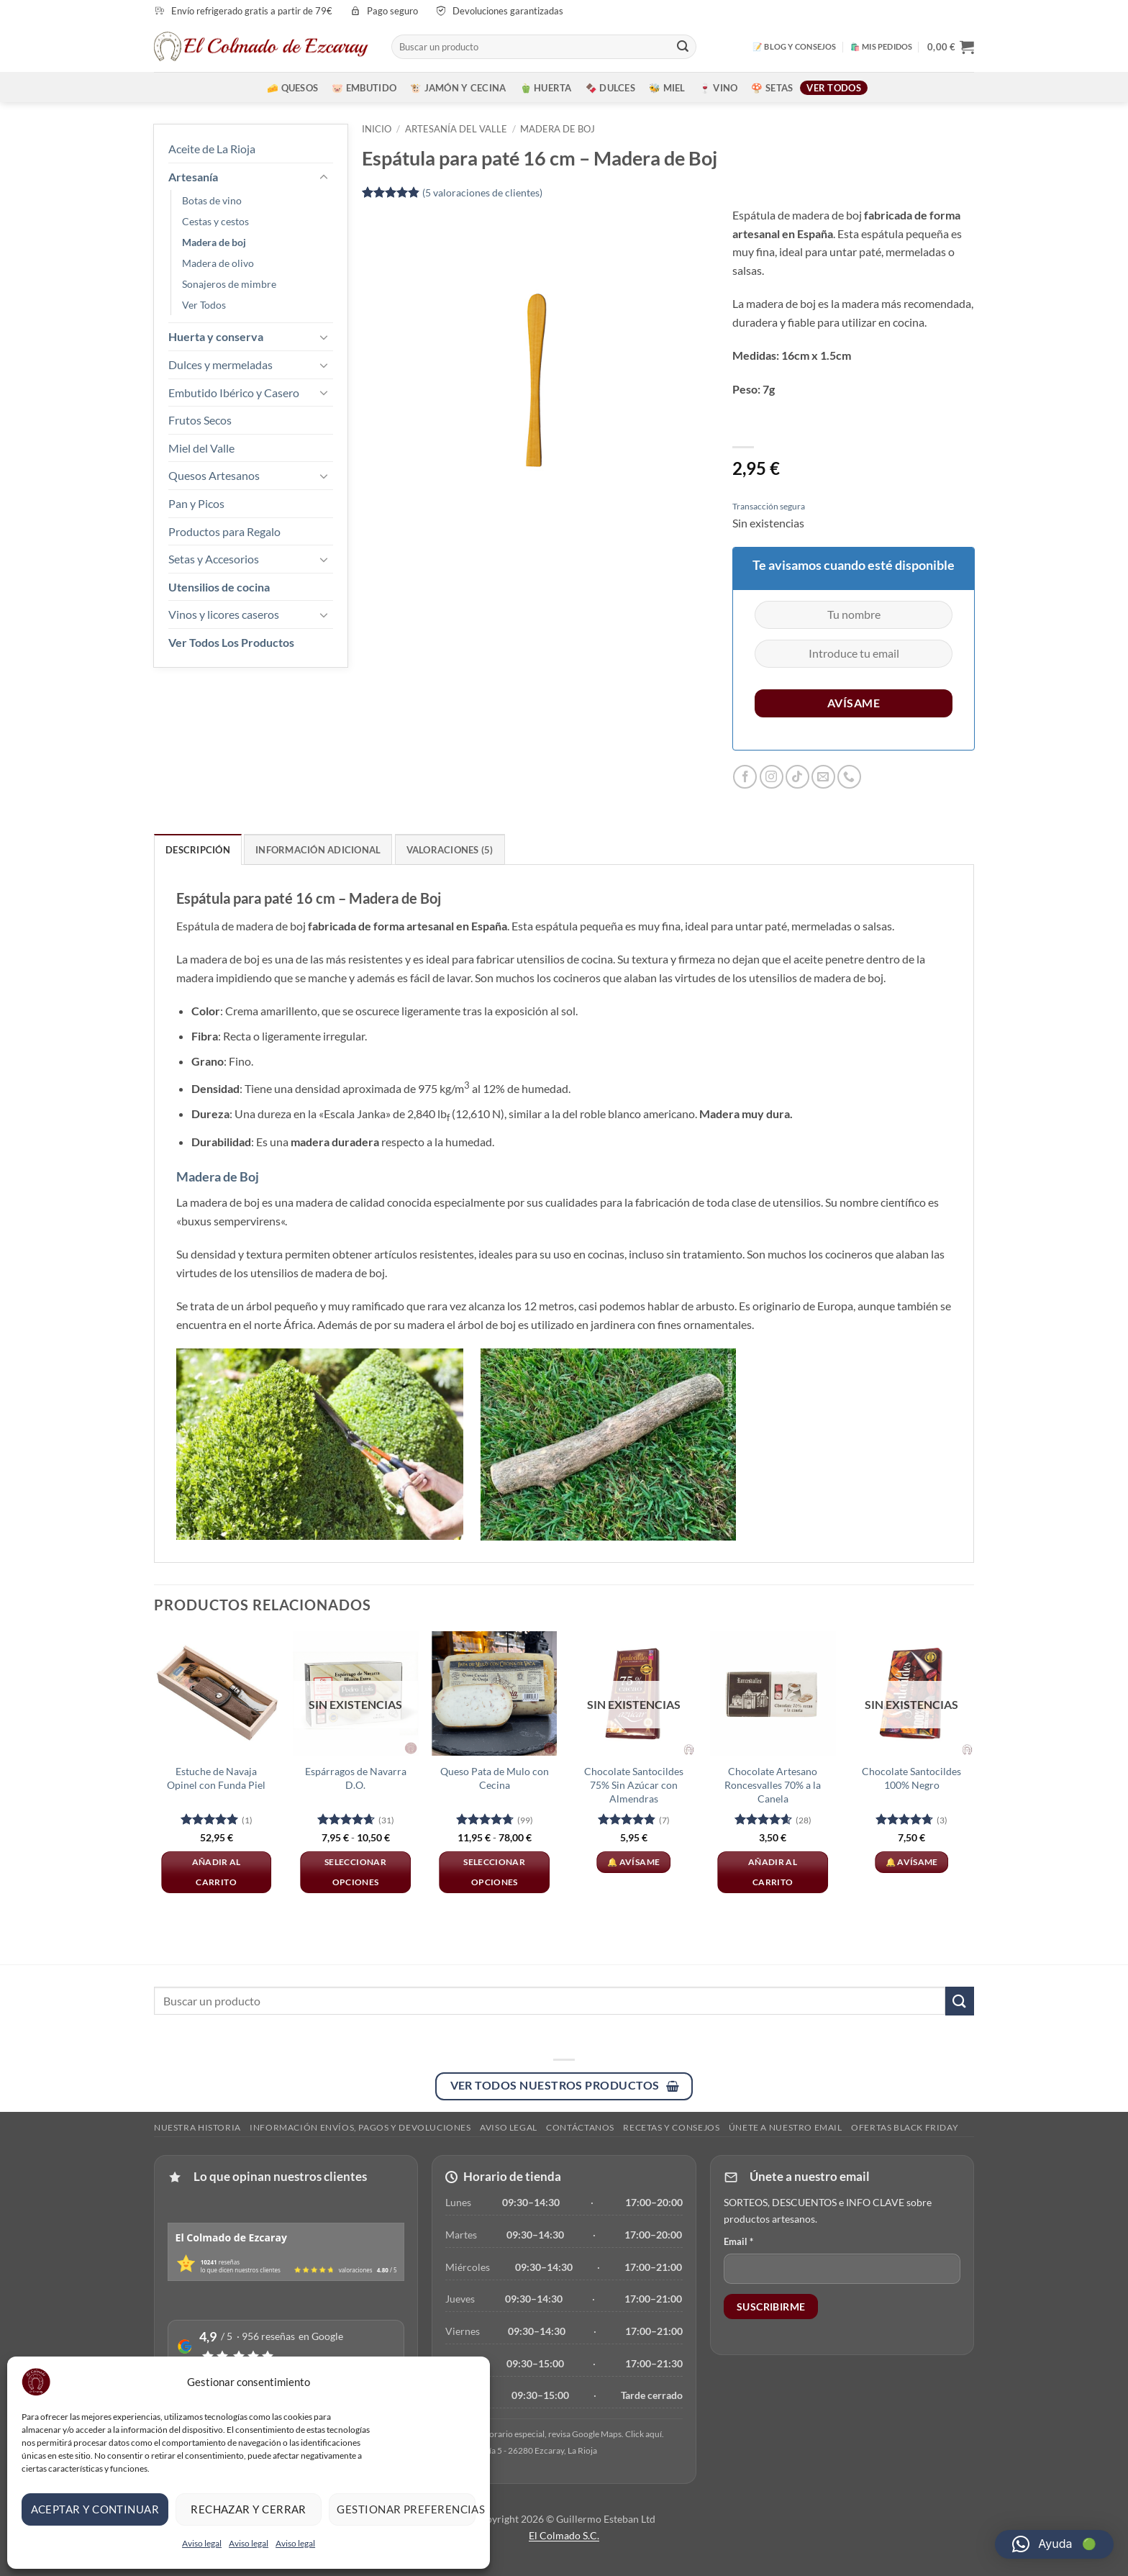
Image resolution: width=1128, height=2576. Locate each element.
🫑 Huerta (546, 88)
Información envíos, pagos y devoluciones (360, 2127)
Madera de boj (214, 242)
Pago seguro (392, 11)
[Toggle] (324, 176)
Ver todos (833, 88)
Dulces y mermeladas (220, 364)
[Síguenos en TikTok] (797, 777)
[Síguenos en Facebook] (745, 777)
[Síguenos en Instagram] (771, 777)
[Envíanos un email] (823, 777)
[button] (950, 47)
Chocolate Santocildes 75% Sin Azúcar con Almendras (633, 1784)
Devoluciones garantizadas (507, 11)
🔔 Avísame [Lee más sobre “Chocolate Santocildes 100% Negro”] (912, 1862)
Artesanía (193, 176)
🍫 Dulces (610, 88)
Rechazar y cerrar (248, 2509)
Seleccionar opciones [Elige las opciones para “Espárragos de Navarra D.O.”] (355, 1872)
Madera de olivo (218, 263)
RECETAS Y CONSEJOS (671, 2127)
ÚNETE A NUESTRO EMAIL (785, 2127)
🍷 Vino (718, 88)
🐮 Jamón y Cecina (458, 88)
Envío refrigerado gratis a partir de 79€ (251, 11)
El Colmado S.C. (564, 2535)
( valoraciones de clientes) (482, 192)
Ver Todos (204, 305)
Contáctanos (580, 2127)
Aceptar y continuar (95, 2509)
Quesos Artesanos (214, 475)
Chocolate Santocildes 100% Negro (911, 1778)
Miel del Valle (201, 448)
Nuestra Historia (197, 2127)
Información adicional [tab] (318, 850)
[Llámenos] (849, 777)
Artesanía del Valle (456, 129)
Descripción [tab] (197, 850)
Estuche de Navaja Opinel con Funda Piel (216, 1778)
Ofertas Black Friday (904, 2127)
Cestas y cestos (215, 221)
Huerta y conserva (215, 336)
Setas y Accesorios (213, 559)
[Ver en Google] (554, 2433)
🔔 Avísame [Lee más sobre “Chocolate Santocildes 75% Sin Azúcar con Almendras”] (633, 1862)
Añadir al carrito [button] (216, 1872)
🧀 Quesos (292, 88)
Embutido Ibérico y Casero (233, 392)
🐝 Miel (667, 88)
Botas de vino (212, 200)
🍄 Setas (772, 88)
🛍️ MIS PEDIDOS (881, 46)
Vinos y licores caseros (223, 614)
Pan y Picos (196, 503)
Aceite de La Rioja (211, 148)
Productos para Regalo (224, 531)
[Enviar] (682, 47)
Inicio (376, 129)
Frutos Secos (200, 420)
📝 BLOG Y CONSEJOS (794, 46)
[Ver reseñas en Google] (286, 2346)
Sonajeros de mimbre (229, 284)
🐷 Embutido (364, 88)
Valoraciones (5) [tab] (450, 850)
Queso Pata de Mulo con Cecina (494, 1778)
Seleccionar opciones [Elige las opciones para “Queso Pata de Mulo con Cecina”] (494, 1872)
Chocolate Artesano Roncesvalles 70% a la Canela (772, 1784)
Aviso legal (202, 2543)
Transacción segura (768, 506)
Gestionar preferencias (406, 2509)
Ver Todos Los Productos (231, 642)
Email (738, 2241)
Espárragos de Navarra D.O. (355, 1778)
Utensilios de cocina (219, 587)
